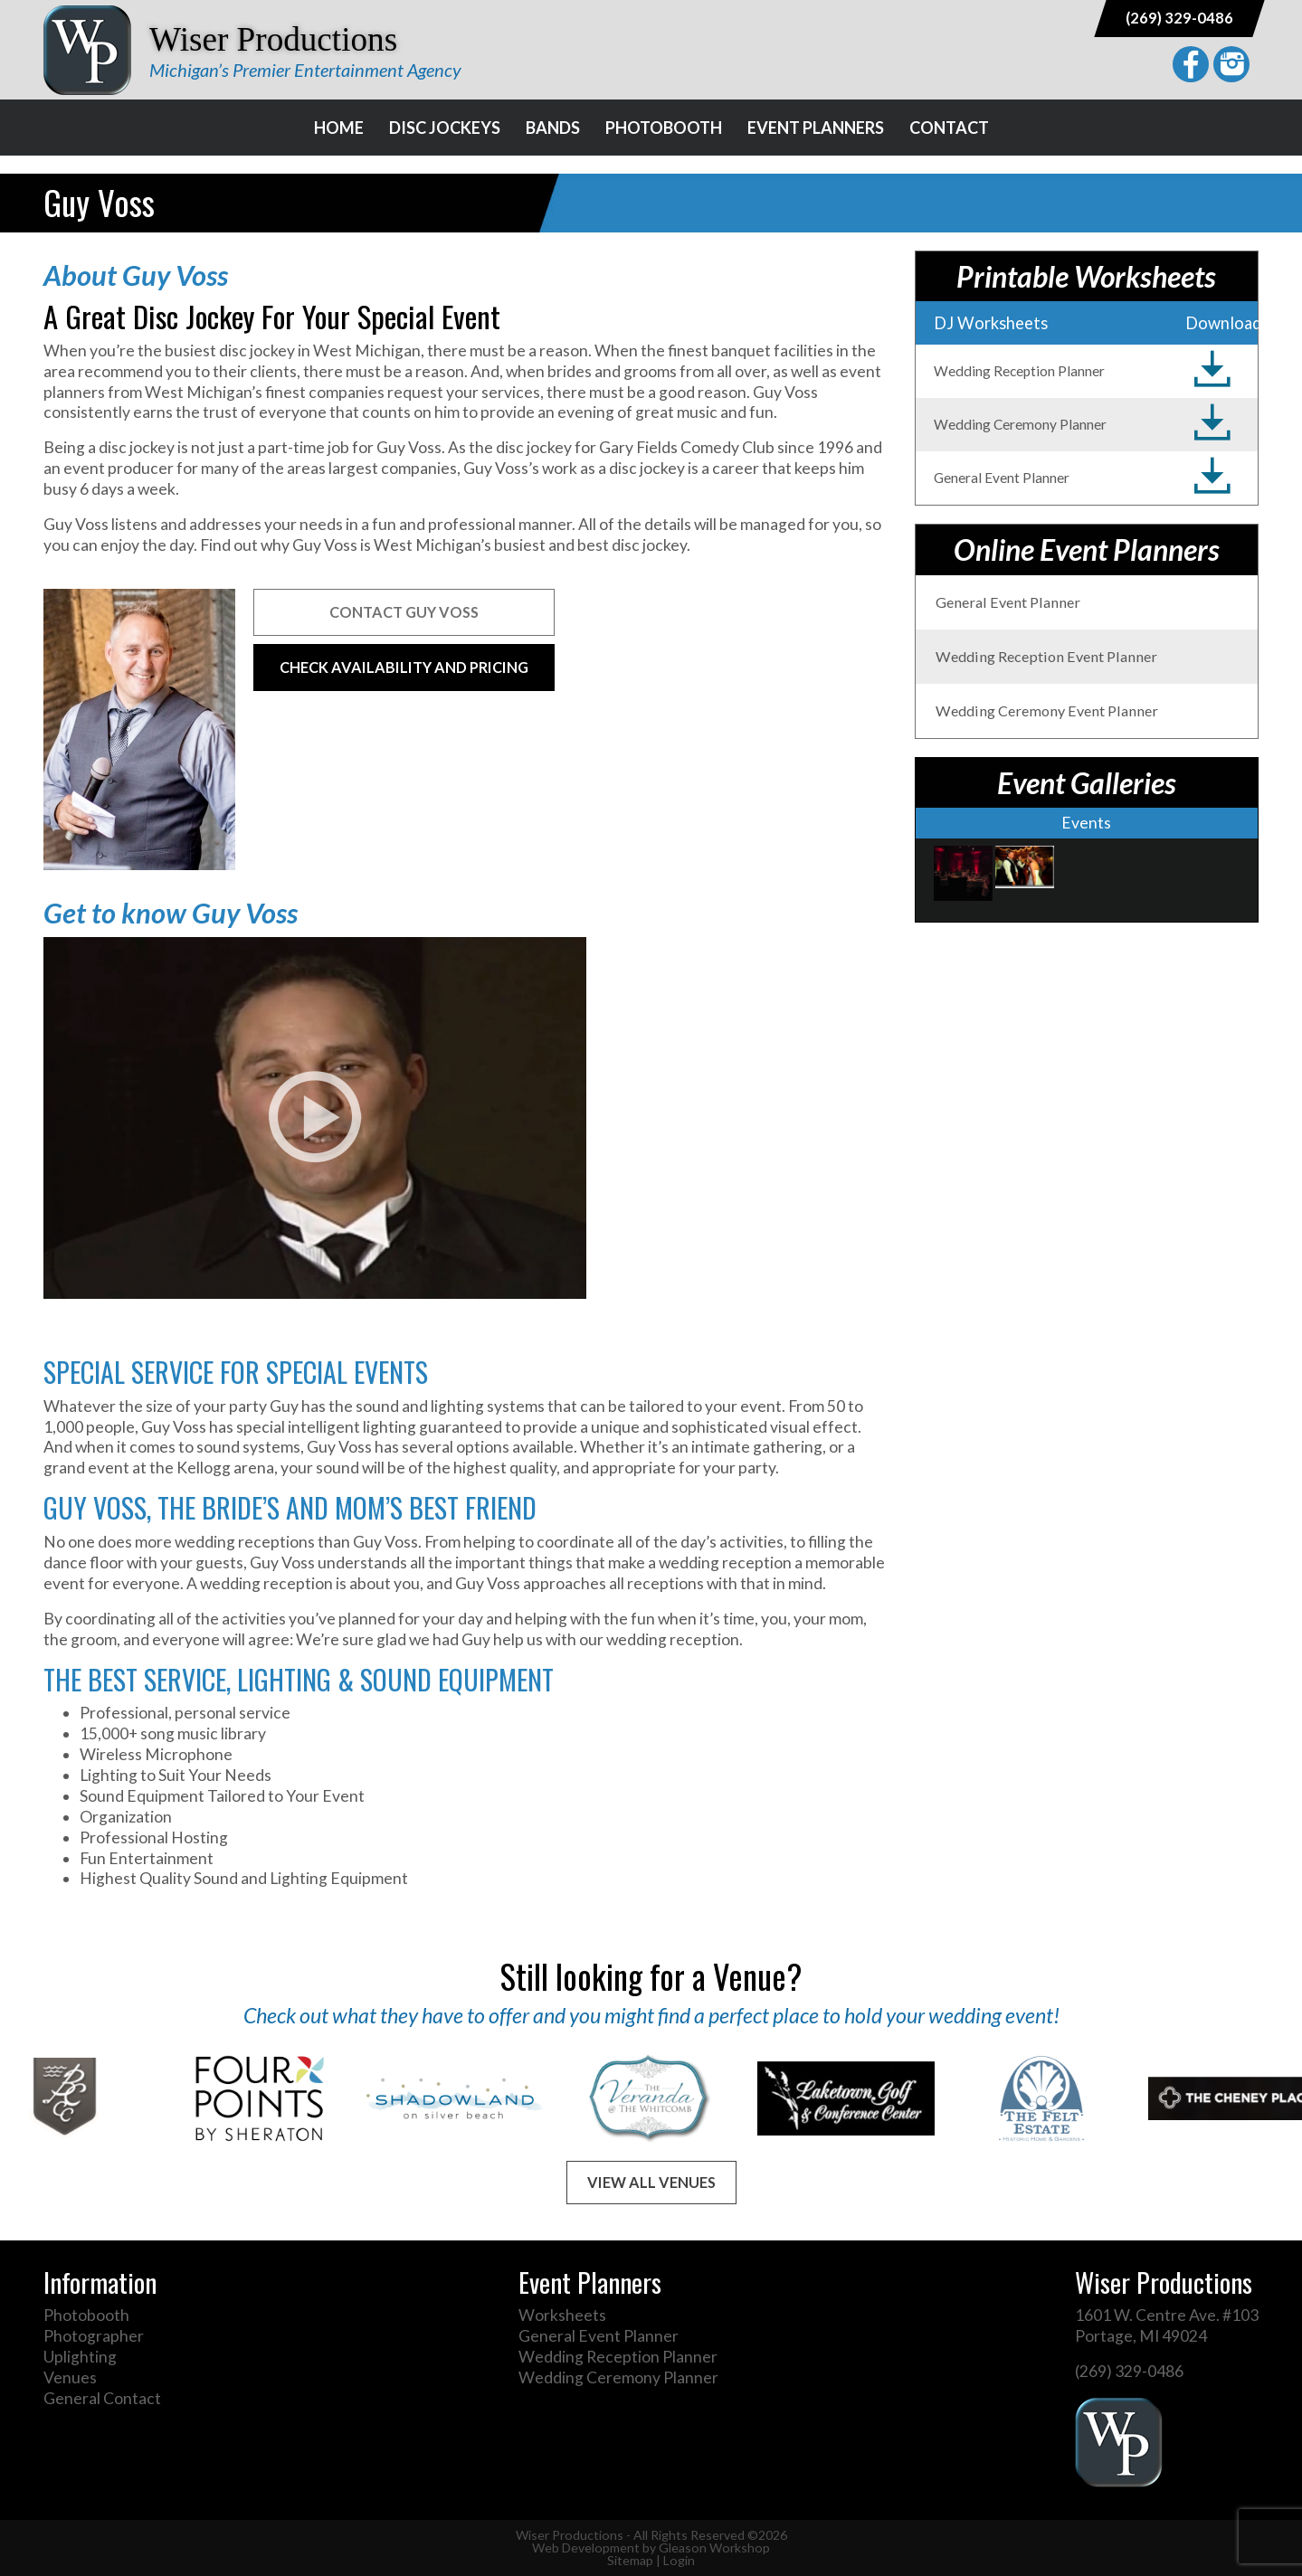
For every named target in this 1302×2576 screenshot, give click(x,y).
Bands (553, 127)
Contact (949, 127)
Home (339, 127)
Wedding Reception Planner (618, 2356)
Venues (70, 2377)
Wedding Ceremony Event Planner (1047, 710)
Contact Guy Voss (404, 611)
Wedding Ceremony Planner (618, 2377)
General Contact (102, 2398)
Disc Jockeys (444, 127)
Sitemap (630, 2560)
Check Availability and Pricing (404, 667)
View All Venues (651, 2182)
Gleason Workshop (714, 2547)
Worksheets (562, 2315)
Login (679, 2560)
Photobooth (663, 127)
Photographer (93, 2335)
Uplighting (80, 2356)
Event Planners (815, 127)
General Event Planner (1008, 602)
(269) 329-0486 (1179, 17)
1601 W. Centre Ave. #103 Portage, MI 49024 (1167, 2325)
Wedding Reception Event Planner (1046, 656)
